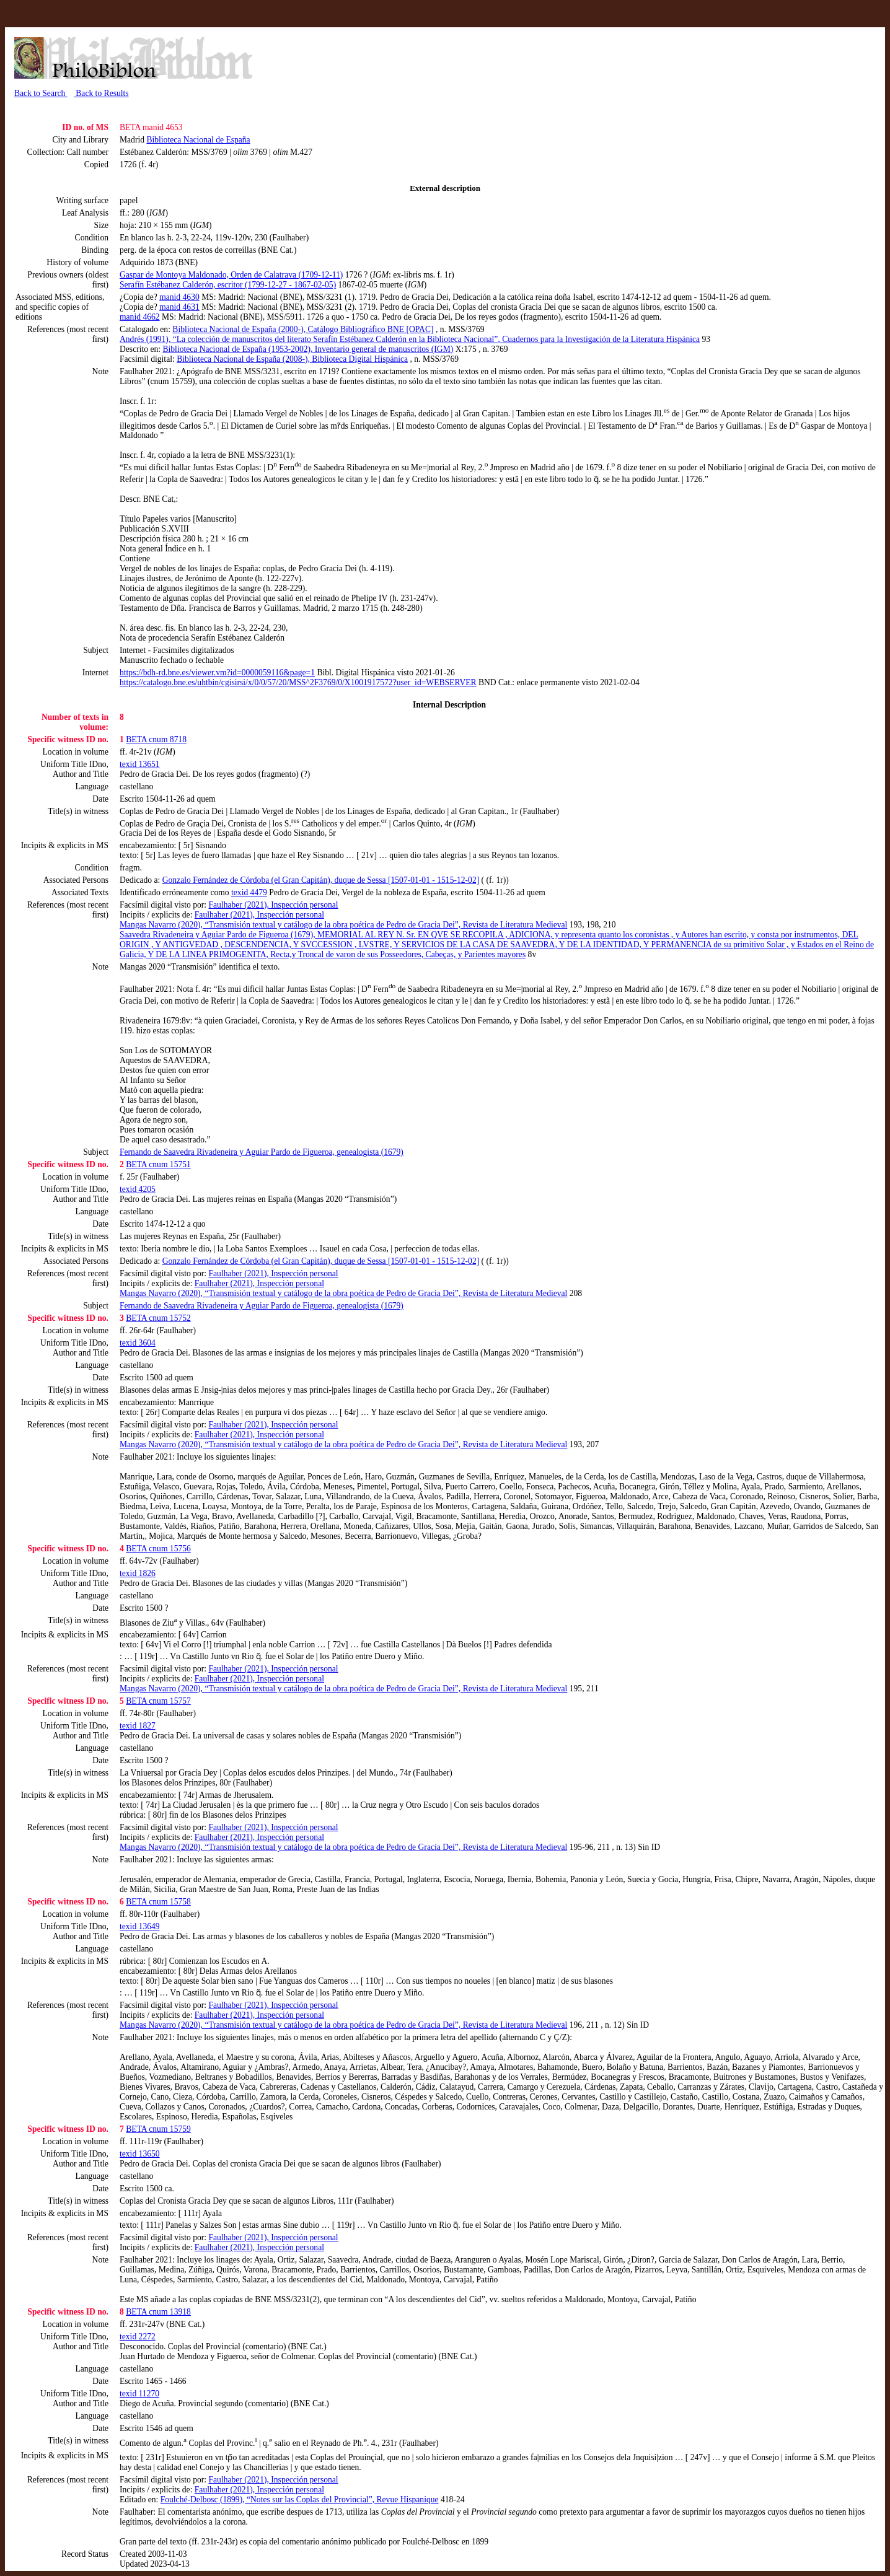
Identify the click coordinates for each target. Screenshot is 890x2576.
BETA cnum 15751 (158, 1164)
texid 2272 (138, 2336)
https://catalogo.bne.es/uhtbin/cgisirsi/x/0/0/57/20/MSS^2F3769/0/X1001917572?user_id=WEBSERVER (298, 682)
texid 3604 (138, 1342)
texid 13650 (140, 2153)
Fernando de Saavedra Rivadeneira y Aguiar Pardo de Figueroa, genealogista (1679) (261, 1152)
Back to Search (41, 93)
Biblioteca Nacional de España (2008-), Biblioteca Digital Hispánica (292, 359)
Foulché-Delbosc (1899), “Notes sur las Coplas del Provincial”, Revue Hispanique (300, 2499)
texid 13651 (140, 764)
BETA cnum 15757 (158, 1701)
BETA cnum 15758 (158, 1901)
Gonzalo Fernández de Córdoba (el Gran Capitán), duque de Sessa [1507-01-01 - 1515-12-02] (321, 880)
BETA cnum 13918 (158, 2311)
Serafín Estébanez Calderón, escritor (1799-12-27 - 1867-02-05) (228, 284)
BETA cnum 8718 (156, 739)
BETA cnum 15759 (158, 2129)
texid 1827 (138, 1725)
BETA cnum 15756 (158, 1548)
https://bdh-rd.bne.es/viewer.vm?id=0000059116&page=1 (217, 672)
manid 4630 (179, 297)
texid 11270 (139, 2393)
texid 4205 (138, 1189)
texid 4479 (249, 892)
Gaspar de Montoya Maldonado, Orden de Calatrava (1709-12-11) (231, 274)
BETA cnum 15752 (158, 1318)
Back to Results (101, 93)
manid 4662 (140, 317)
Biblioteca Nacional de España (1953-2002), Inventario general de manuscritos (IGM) (307, 349)
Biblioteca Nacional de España (198, 139)
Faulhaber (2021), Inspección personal (273, 904)
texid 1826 (138, 1573)
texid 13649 (140, 1926)
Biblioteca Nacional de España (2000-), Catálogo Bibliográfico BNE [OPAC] (302, 329)
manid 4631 (179, 307)
